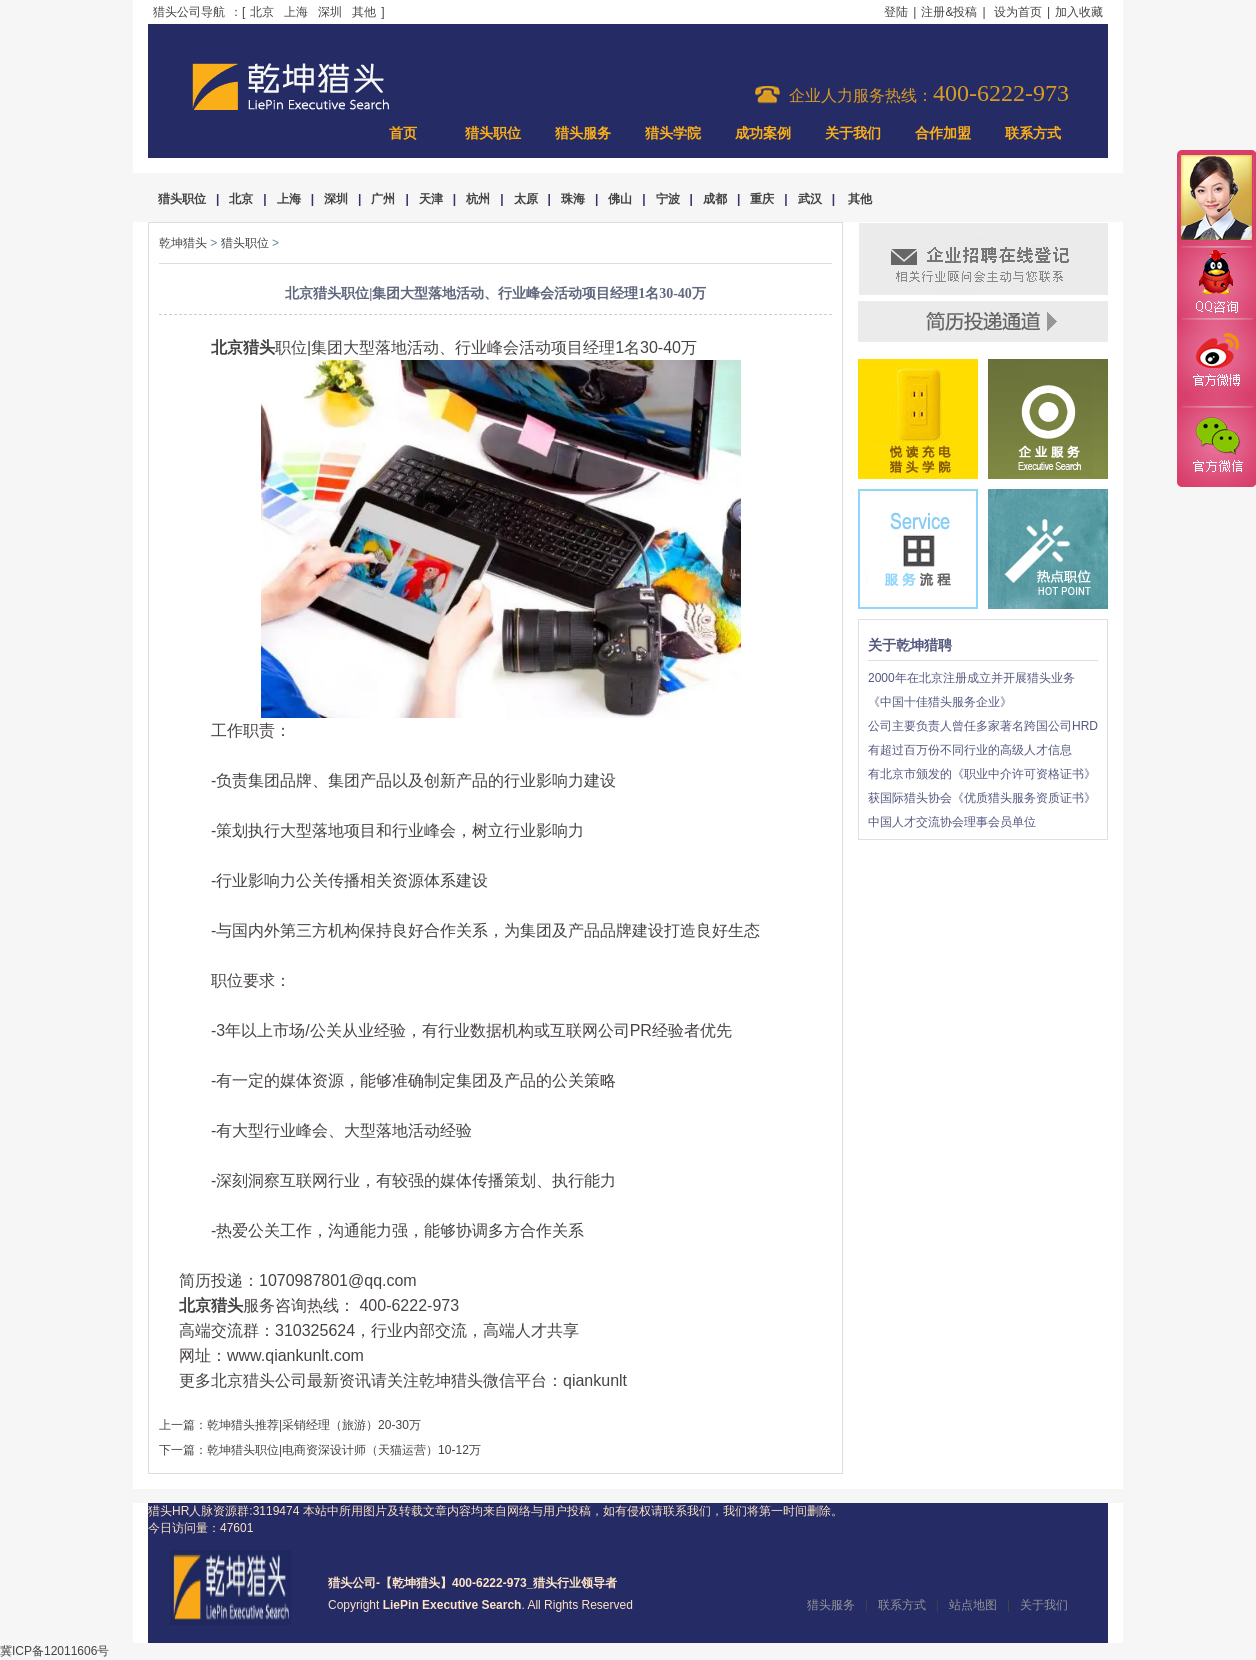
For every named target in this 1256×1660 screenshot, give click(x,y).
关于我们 (853, 133)
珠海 (573, 199)
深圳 (330, 12)
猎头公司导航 (189, 12)
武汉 (810, 199)
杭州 (478, 199)
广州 (383, 199)
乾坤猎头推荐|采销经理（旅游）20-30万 (314, 1425)
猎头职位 (493, 133)
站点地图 (973, 1605)
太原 (526, 199)
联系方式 (1033, 133)
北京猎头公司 (259, 1380)
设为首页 (1018, 12)
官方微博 (1216, 363)
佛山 (620, 199)
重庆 (762, 199)
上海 (296, 12)
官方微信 (1216, 446)
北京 (262, 12)
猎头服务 (583, 133)
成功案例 (763, 133)
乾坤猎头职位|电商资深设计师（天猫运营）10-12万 (344, 1450)
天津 (431, 199)
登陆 (896, 12)
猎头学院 (673, 133)
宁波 (668, 199)
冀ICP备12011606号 (54, 1651)
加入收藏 (1079, 12)
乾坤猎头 (183, 243)
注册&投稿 (949, 12)
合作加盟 (943, 133)
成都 (715, 199)
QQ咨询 (1216, 283)
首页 (403, 133)
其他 (364, 12)
